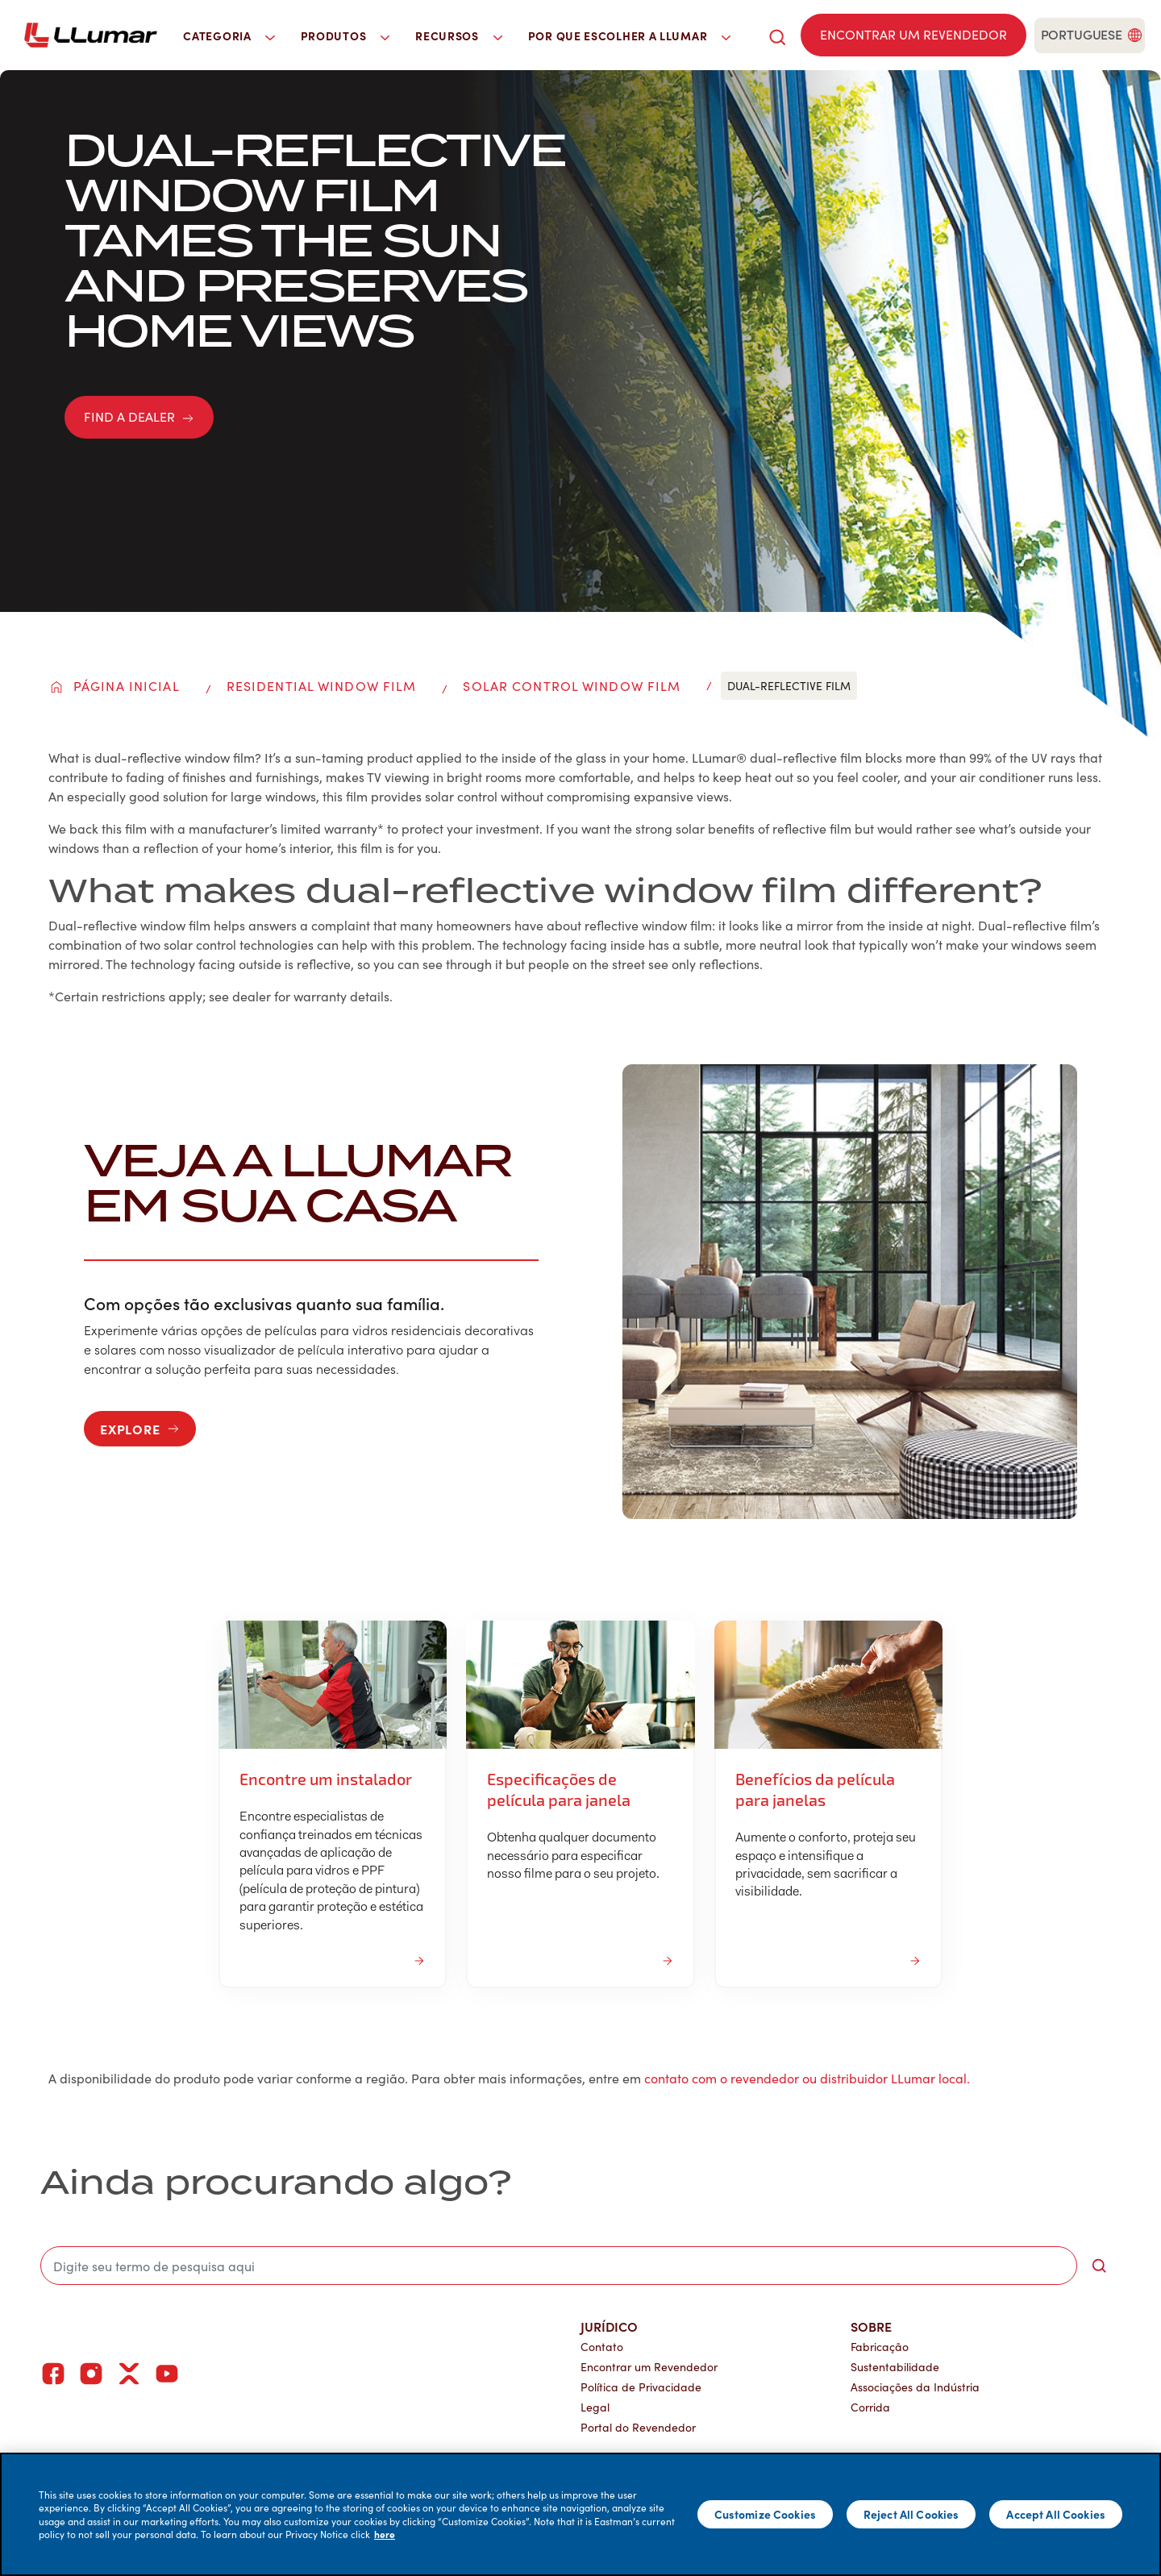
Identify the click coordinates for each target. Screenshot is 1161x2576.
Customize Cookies (765, 2514)
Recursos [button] (458, 35)
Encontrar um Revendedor (649, 2366)
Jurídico (609, 2326)
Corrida (870, 2407)
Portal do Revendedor (638, 2427)
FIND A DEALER (139, 416)
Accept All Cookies (1055, 2514)
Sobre (871, 2326)
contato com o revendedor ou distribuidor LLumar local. (807, 2078)
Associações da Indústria (915, 2387)
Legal (595, 2407)
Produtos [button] (345, 35)
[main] (580, 2514)
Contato (601, 2346)
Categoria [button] (228, 35)
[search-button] (1099, 2265)
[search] (777, 35)
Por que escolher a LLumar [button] (629, 35)
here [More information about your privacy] (384, 2534)
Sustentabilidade (895, 2366)
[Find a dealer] (913, 35)
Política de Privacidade (640, 2387)
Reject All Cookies (911, 2514)
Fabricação (880, 2346)
